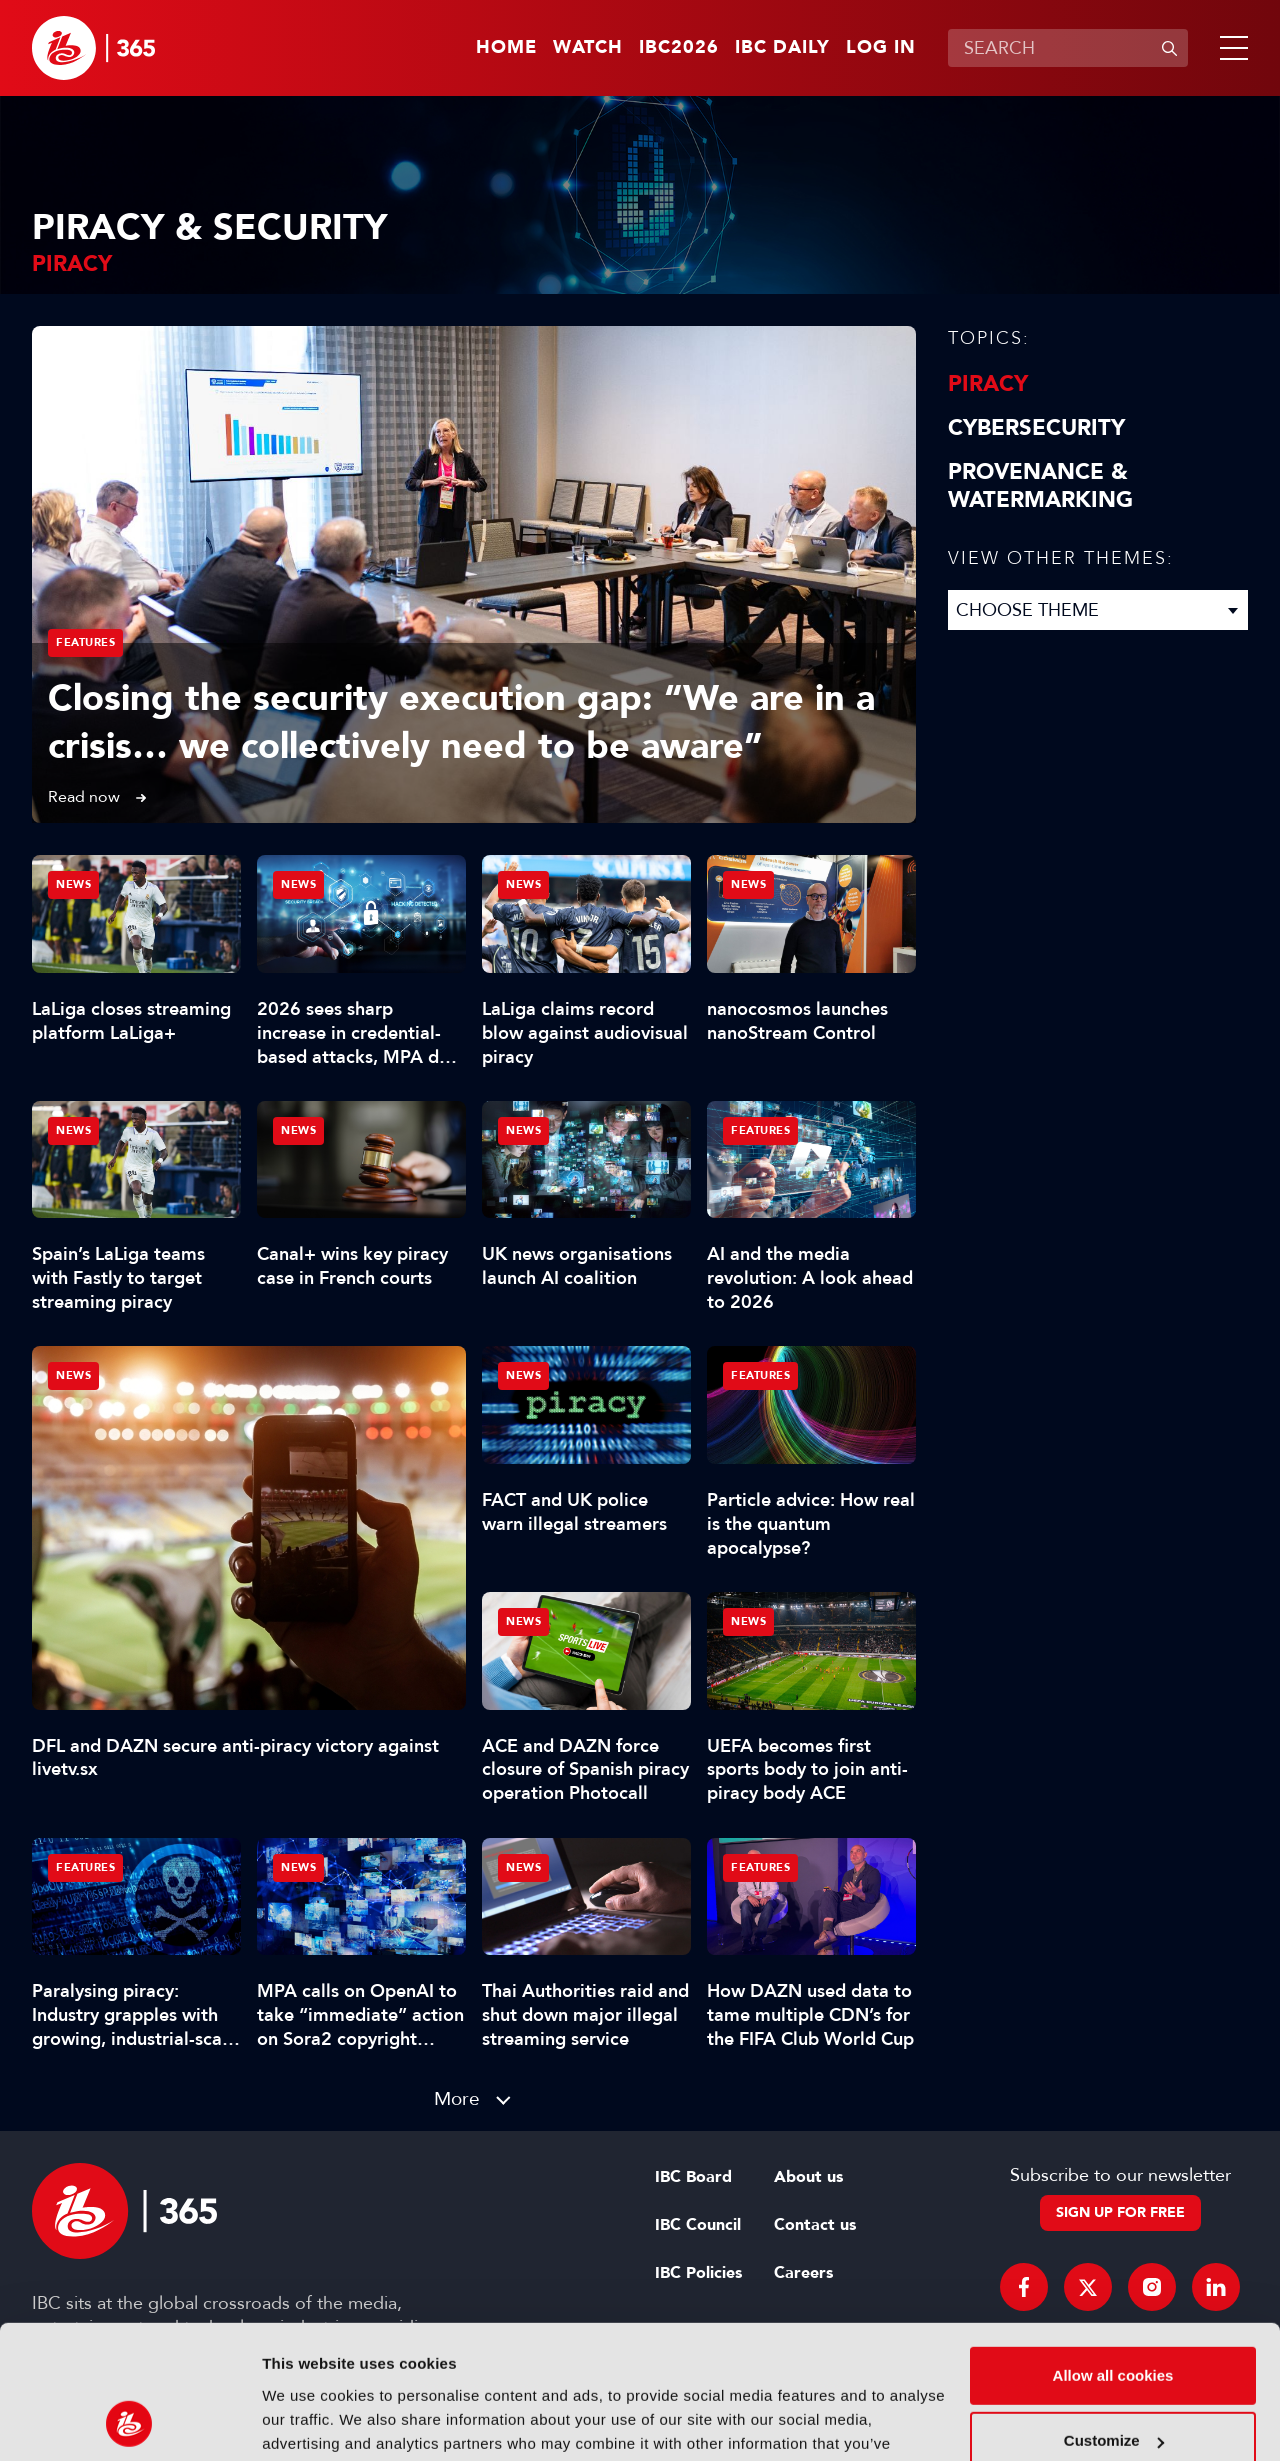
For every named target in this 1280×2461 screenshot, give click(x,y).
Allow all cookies (1113, 2250)
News (73, 1375)
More (457, 2098)
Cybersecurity (1036, 428)
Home (506, 48)
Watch (588, 48)
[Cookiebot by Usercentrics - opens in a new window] (129, 2422)
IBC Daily (782, 48)
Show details (308, 2421)
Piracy (988, 384)
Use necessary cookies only (1113, 2381)
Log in (881, 48)
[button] (1230, 48)
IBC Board (693, 2177)
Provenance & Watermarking (1040, 486)
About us (808, 2177)
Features (85, 642)
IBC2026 (679, 48)
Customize (1114, 2315)
